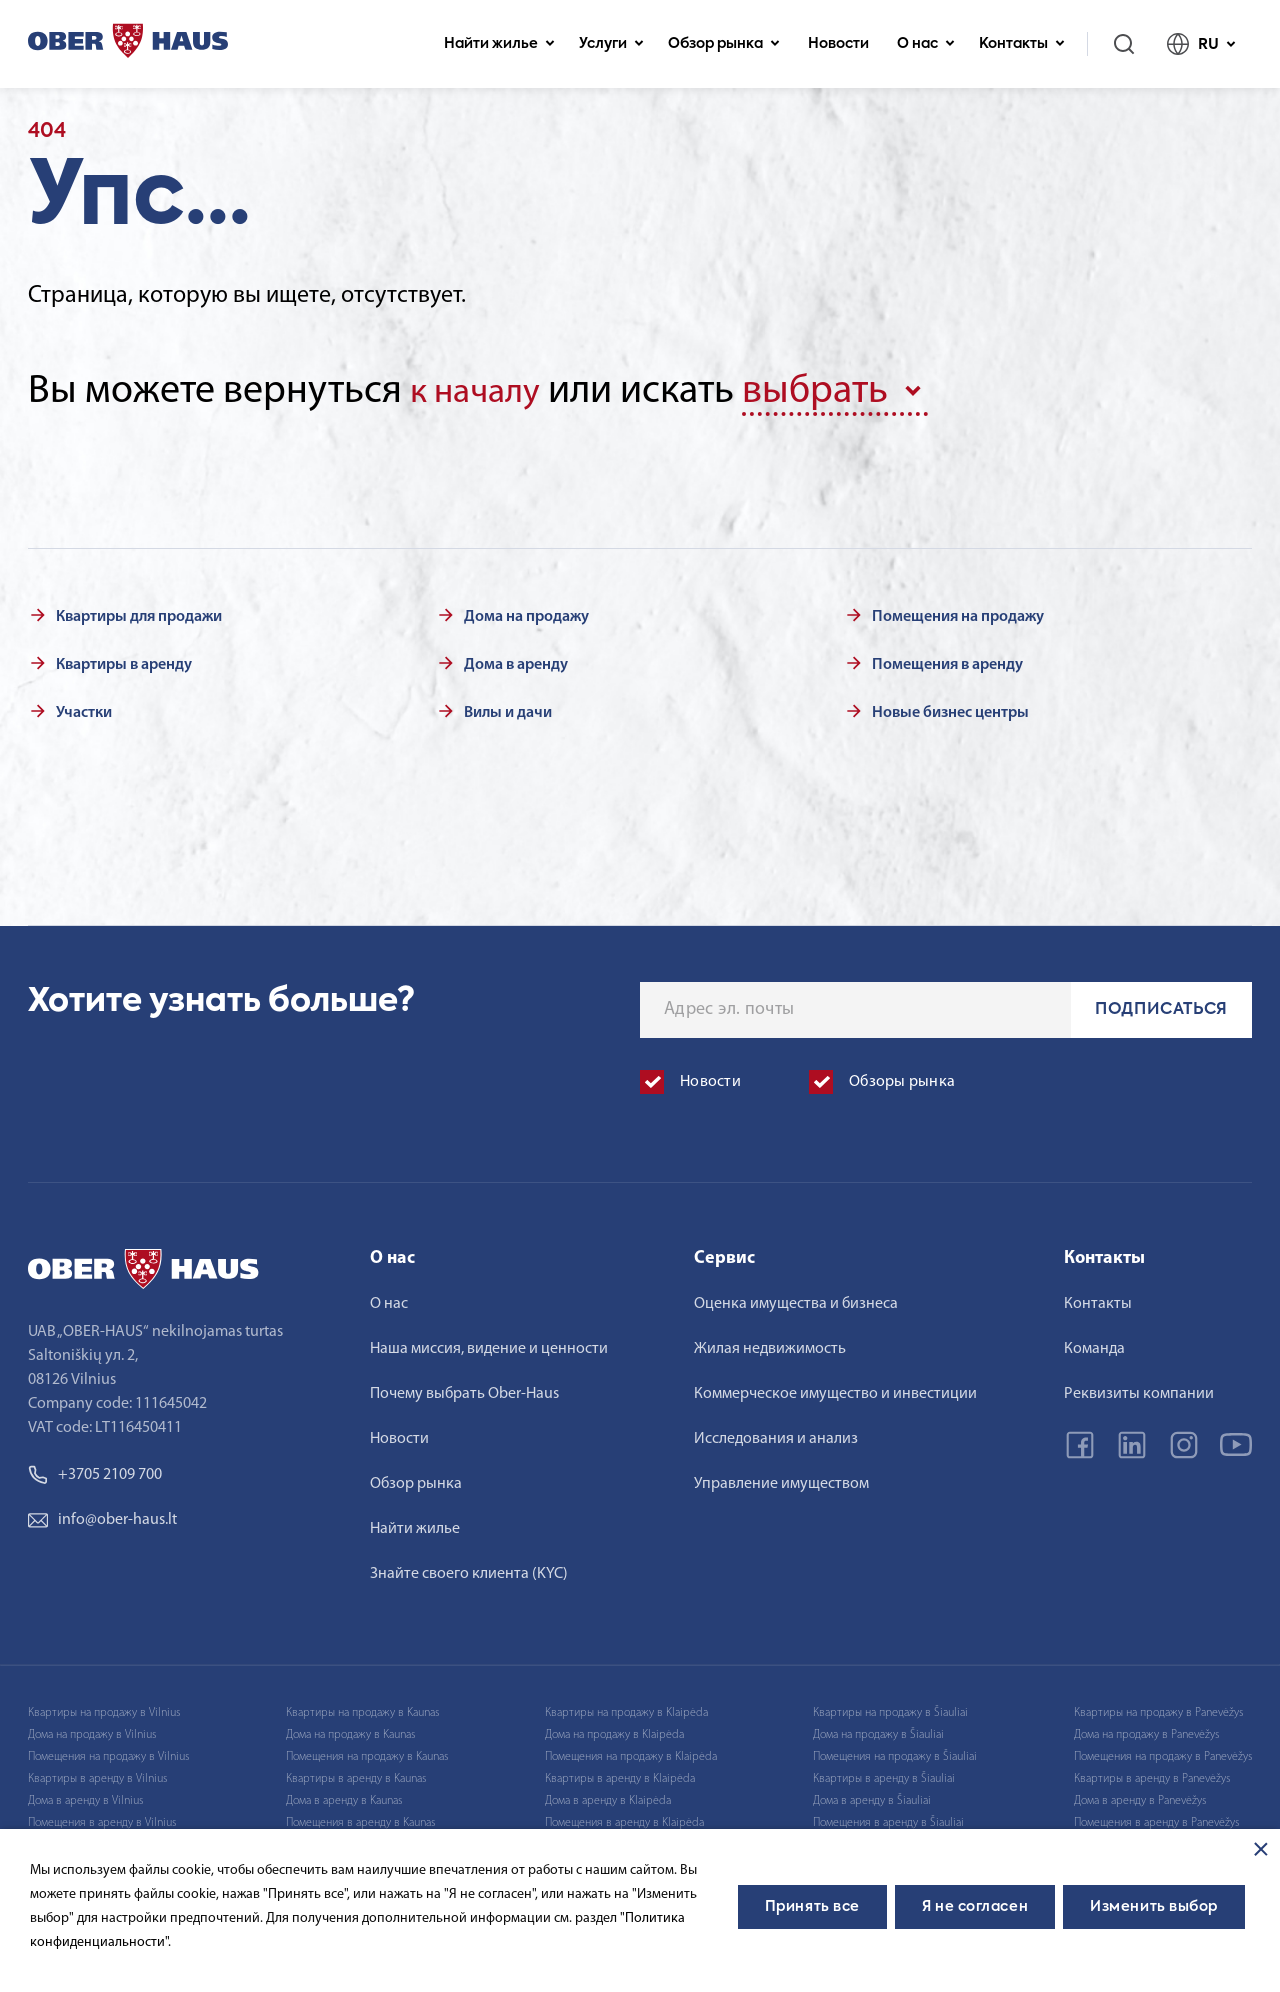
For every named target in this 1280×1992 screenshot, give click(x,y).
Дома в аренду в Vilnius (85, 1797)
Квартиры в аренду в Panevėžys (1152, 1775)
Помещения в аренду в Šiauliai (888, 1819)
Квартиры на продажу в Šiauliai (890, 1709)
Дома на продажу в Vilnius (92, 1731)
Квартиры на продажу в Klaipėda (626, 1709)
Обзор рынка (724, 44)
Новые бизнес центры (950, 709)
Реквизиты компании (1139, 1390)
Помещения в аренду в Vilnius (102, 1819)
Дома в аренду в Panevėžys (1140, 1797)
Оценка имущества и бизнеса (796, 1300)
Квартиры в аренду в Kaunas (356, 1775)
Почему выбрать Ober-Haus (464, 1390)
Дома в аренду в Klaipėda (608, 1797)
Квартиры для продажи (139, 613)
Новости (838, 44)
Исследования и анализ (776, 1435)
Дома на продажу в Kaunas (350, 1731)
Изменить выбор (1154, 1907)
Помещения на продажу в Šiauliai (895, 1753)
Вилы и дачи (508, 709)
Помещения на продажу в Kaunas (367, 1753)
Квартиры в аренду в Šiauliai (884, 1775)
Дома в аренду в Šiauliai (872, 1797)
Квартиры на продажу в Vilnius (104, 1709)
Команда (1094, 1345)
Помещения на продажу (958, 613)
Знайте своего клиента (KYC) (469, 1570)
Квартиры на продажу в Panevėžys (1158, 1709)
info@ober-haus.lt (102, 1516)
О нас (926, 44)
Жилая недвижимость (770, 1345)
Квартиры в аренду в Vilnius (97, 1775)
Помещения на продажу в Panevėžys (1163, 1753)
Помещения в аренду (947, 661)
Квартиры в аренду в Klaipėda (620, 1775)
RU (1201, 44)
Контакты (1022, 44)
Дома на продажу (526, 613)
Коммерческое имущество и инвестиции (835, 1390)
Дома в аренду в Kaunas (344, 1797)
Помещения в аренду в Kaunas (360, 1819)
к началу (483, 392)
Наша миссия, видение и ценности (489, 1345)
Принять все (812, 1907)
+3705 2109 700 (95, 1471)
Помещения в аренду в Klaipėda (624, 1819)
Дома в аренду (516, 661)
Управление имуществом (781, 1480)
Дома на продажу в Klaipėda (614, 1731)
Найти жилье (499, 44)
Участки (84, 709)
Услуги (611, 44)
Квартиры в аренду (124, 661)
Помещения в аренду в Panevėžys (1156, 1819)
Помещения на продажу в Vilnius (108, 1753)
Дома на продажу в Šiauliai (878, 1731)
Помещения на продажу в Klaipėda (631, 1753)
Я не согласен (975, 1907)
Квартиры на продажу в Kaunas (362, 1709)
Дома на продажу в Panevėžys (1146, 1731)
